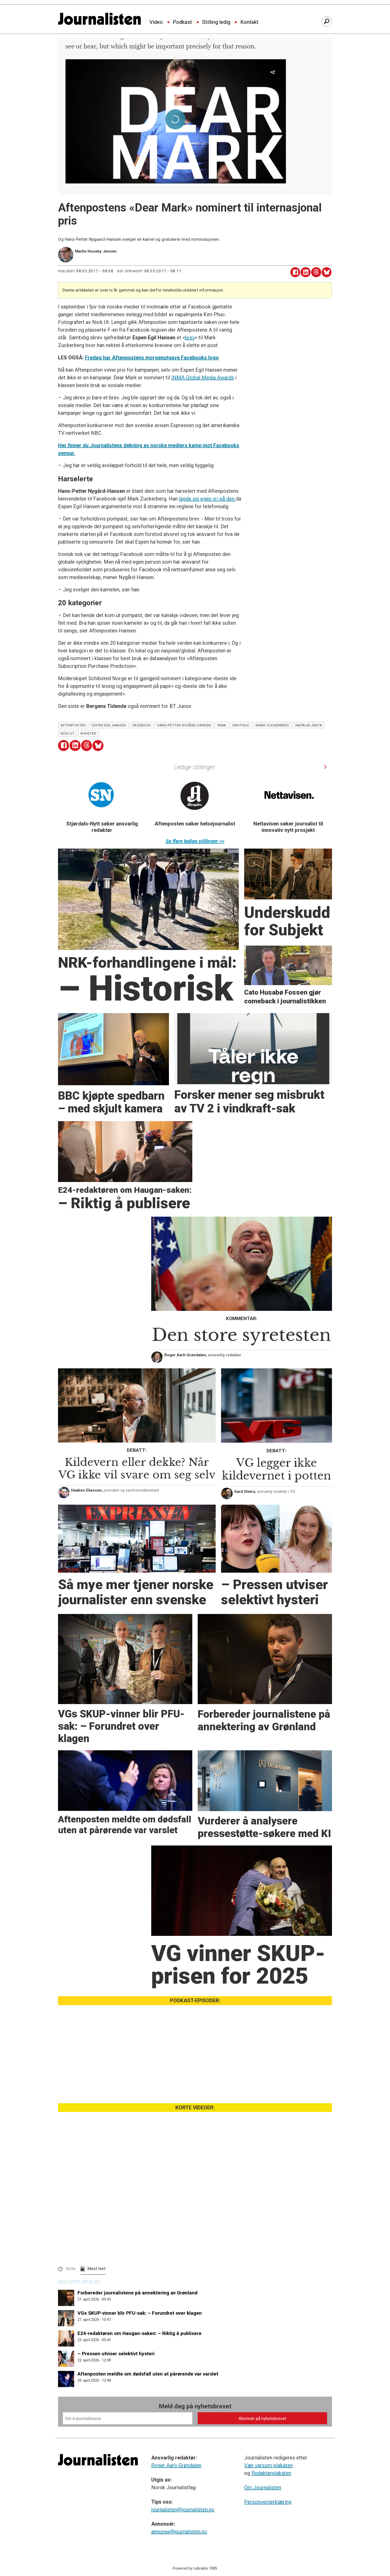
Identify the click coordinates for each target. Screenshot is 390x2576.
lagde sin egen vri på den (207, 499)
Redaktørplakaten (271, 2473)
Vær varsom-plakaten (268, 2465)
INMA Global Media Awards (202, 377)
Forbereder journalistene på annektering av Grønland (137, 2293)
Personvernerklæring (267, 2502)
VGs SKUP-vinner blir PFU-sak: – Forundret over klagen (140, 2313)
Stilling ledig (216, 22)
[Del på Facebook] (295, 272)
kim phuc (241, 725)
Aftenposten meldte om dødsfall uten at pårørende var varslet (148, 2374)
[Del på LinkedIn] (306, 272)
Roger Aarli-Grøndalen (176, 2465)
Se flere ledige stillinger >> (195, 841)
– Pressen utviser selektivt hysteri (116, 2354)
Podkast (182, 22)
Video (156, 22)
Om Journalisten (262, 2487)
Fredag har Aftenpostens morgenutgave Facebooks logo (152, 357)
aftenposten (73, 725)
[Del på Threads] (316, 272)
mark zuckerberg (272, 725)
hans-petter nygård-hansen (184, 725)
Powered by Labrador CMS (195, 2568)
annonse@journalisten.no (179, 2532)
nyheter (88, 733)
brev (190, 337)
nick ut (67, 733)
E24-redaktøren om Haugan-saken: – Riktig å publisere (140, 2333)
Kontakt (249, 22)
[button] (325, 767)
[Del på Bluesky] (327, 272)
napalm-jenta (309, 725)
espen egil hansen (109, 725)
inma (221, 725)
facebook (141, 725)
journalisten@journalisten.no (182, 2509)
